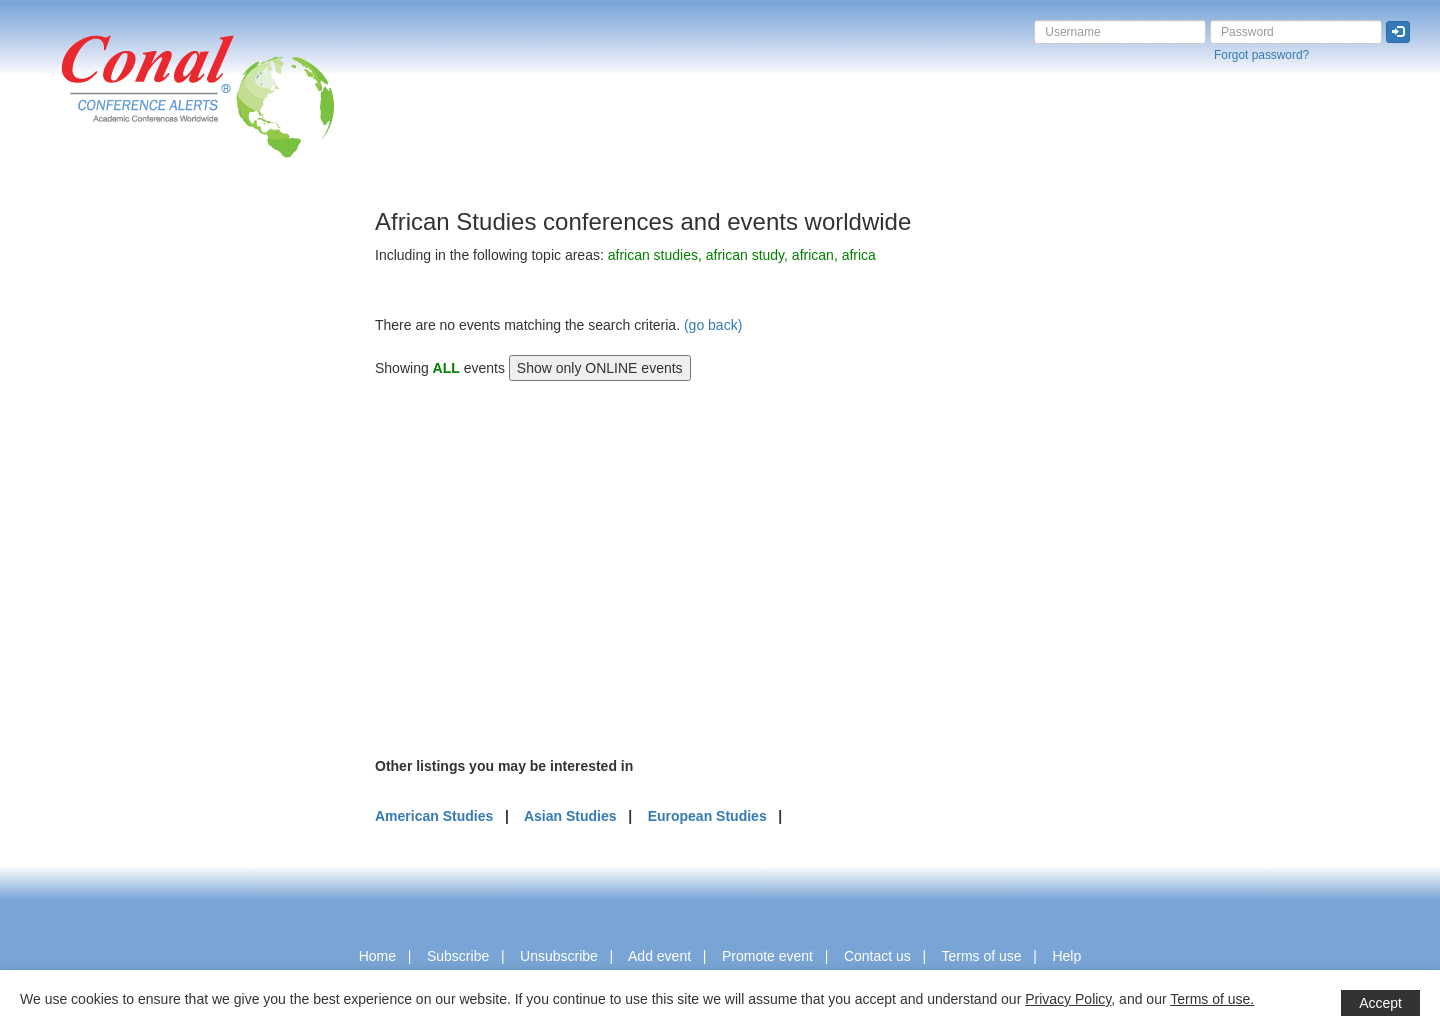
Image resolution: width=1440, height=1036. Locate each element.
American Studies (434, 816)
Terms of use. (1212, 999)
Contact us (877, 956)
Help (1066, 956)
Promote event (767, 956)
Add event (659, 956)
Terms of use (981, 956)
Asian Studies (570, 816)
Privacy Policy (1068, 999)
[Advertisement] (95, 509)
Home (377, 956)
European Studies (707, 816)
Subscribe (458, 956)
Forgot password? (1261, 55)
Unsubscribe (559, 956)
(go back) (713, 325)
